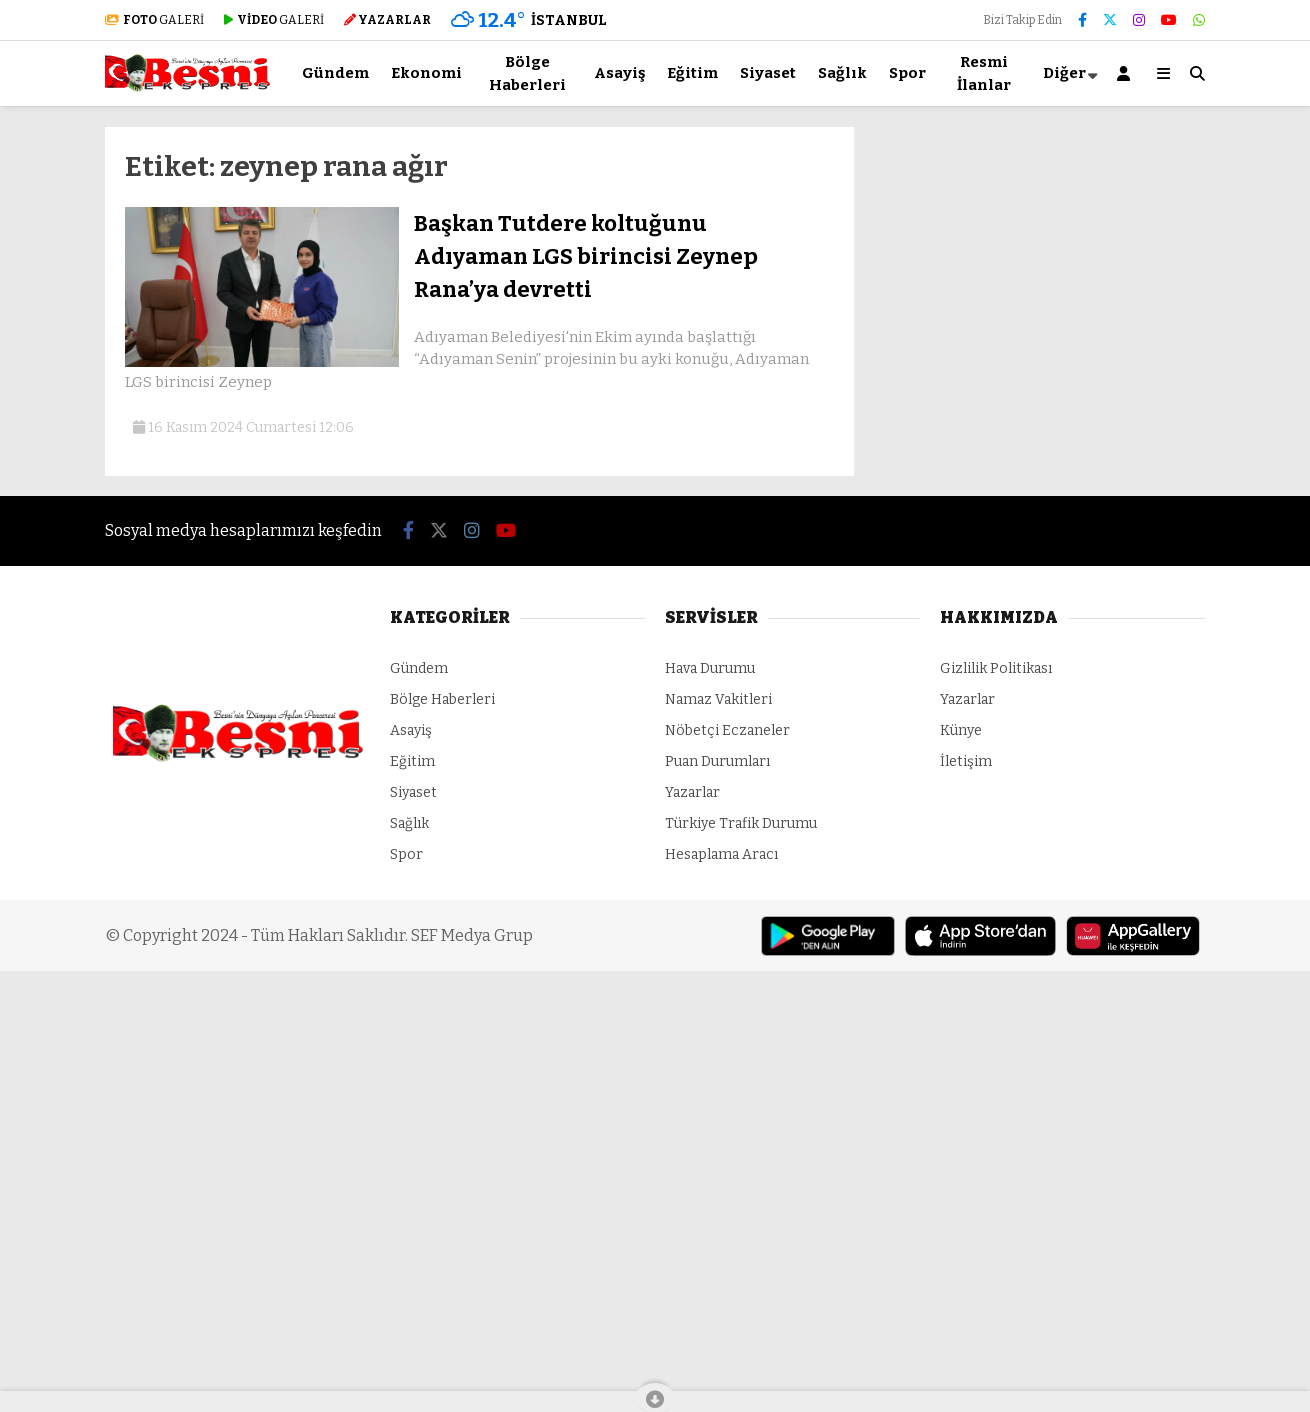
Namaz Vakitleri (718, 699)
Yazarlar (692, 792)
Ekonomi (426, 73)
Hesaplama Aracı (721, 854)
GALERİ (154, 20)
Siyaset (768, 73)
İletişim (966, 761)
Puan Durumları (717, 761)
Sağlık (842, 73)
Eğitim (692, 73)
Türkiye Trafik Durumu (741, 823)
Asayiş (619, 73)
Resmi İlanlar (984, 73)
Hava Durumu (710, 668)
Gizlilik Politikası (996, 668)
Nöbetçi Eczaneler (727, 730)
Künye (961, 730)
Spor (907, 73)
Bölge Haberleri (527, 73)
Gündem (335, 73)
